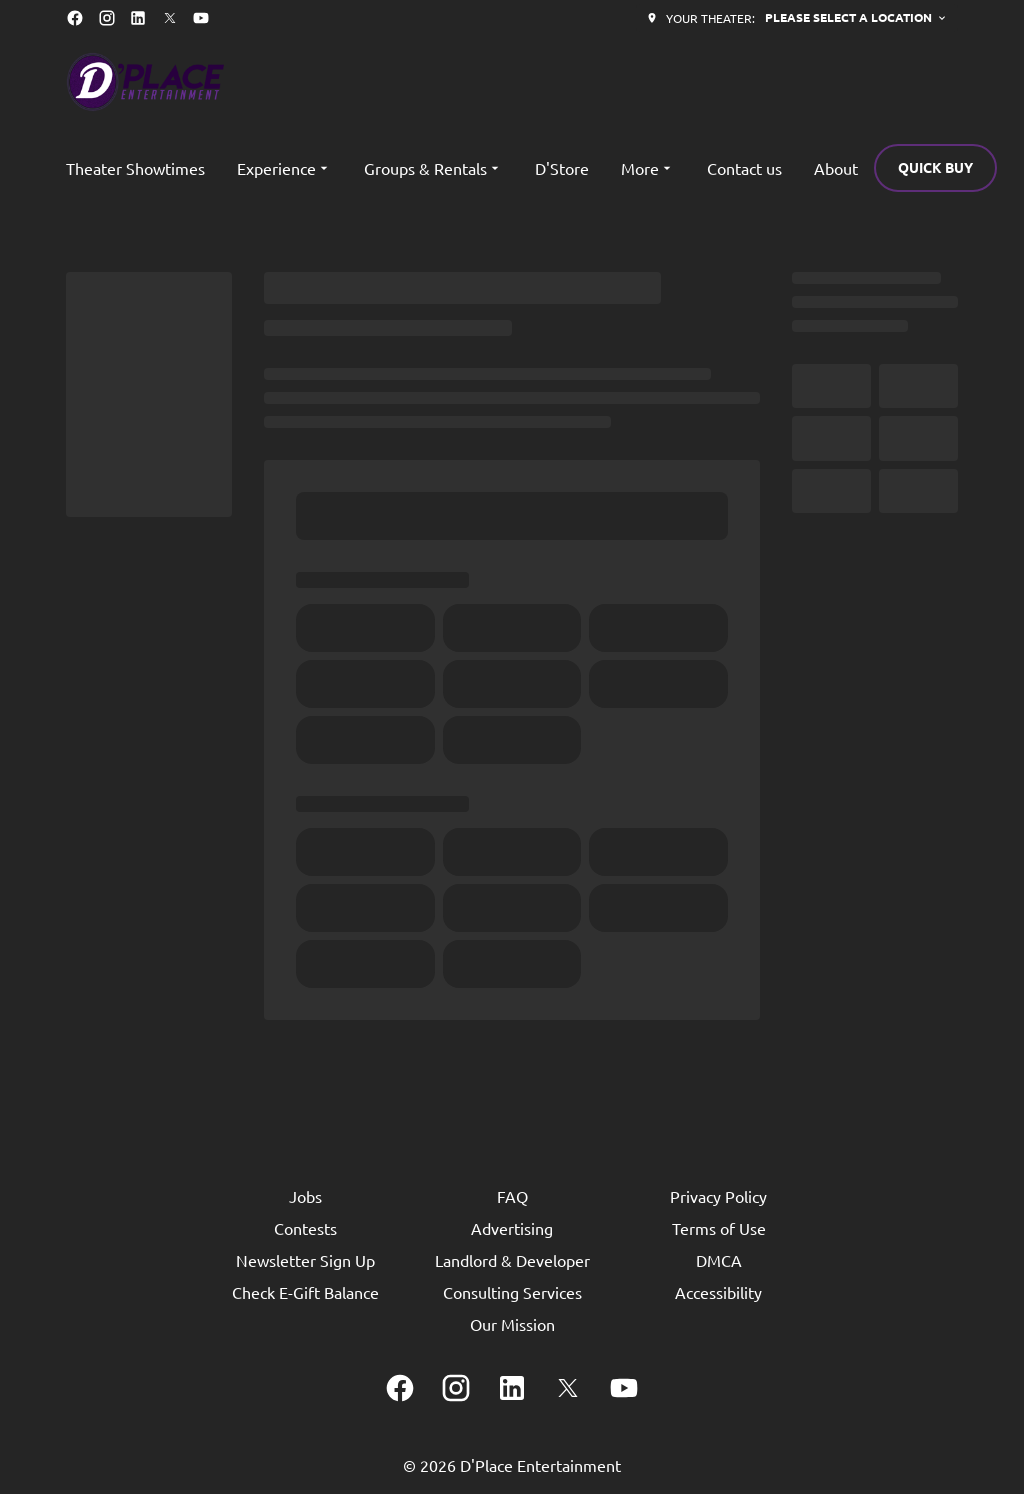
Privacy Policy (718, 1196)
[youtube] (201, 18)
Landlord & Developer (512, 1260)
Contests (305, 1228)
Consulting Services (512, 1292)
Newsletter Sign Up (305, 1260)
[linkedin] (138, 18)
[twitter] (170, 18)
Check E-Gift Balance (305, 1292)
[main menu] (462, 168)
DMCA (719, 1260)
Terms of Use (719, 1228)
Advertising (512, 1228)
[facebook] (75, 18)
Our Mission (512, 1324)
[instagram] (107, 18)
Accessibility (718, 1292)
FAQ (512, 1196)
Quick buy (935, 167)
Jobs (305, 1196)
